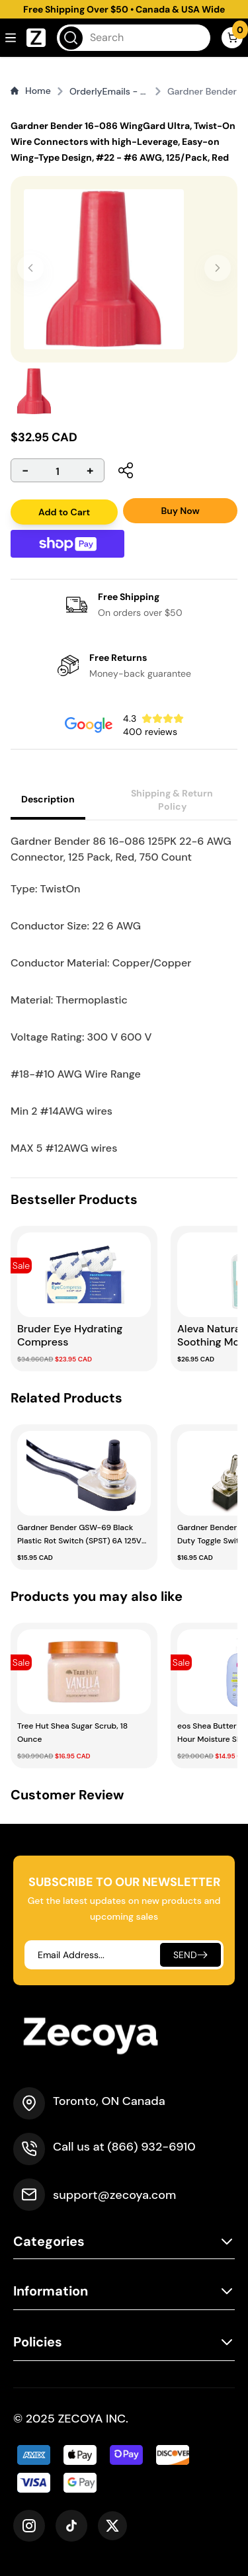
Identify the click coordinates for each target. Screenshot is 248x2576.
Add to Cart (64, 512)
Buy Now (180, 511)
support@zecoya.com (114, 2195)
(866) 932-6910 (151, 2147)
